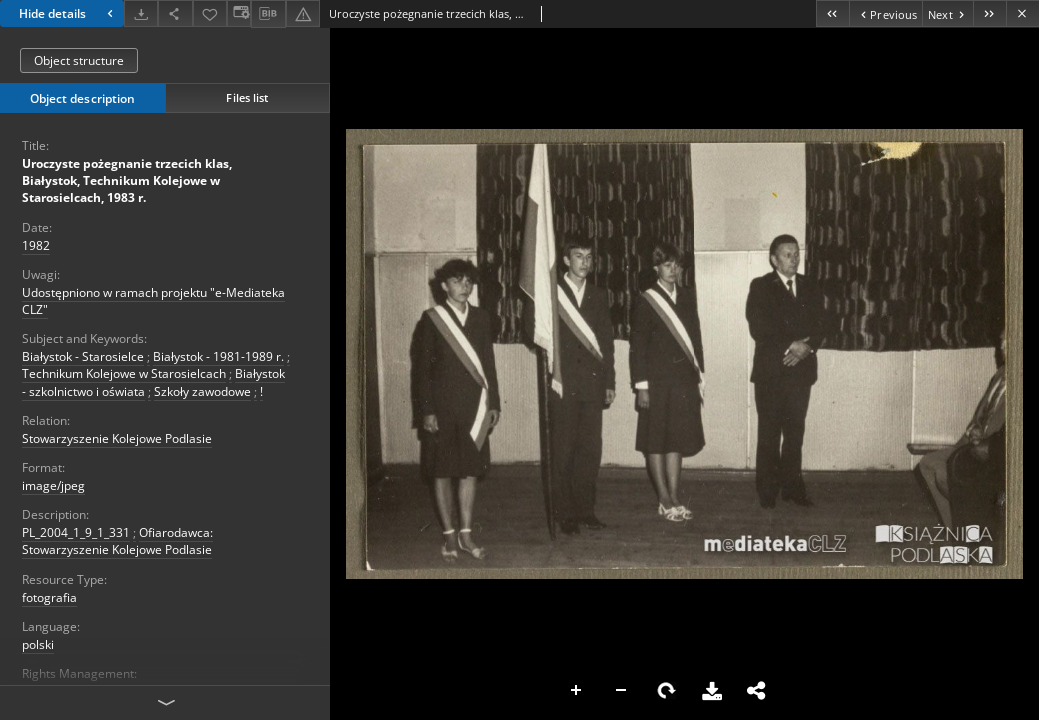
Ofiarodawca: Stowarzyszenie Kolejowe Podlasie (117, 541)
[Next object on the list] (947, 13)
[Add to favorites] (210, 13)
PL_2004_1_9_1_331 (76, 532)
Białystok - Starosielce (83, 356)
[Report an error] (303, 13)
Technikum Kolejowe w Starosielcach (124, 373)
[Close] (1022, 13)
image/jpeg (53, 485)
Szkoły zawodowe (202, 391)
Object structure (79, 60)
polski (38, 644)
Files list (247, 97)
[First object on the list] (832, 13)
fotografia (49, 597)
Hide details (68, 13)
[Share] (175, 13)
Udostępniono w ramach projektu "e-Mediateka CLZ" (153, 301)
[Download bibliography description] (268, 14)
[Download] (141, 13)
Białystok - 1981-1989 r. (218, 356)
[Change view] (239, 13)
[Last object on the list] (989, 13)
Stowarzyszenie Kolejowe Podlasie (117, 438)
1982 (36, 245)
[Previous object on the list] (885, 13)
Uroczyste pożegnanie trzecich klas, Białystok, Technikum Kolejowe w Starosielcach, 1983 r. (127, 180)
